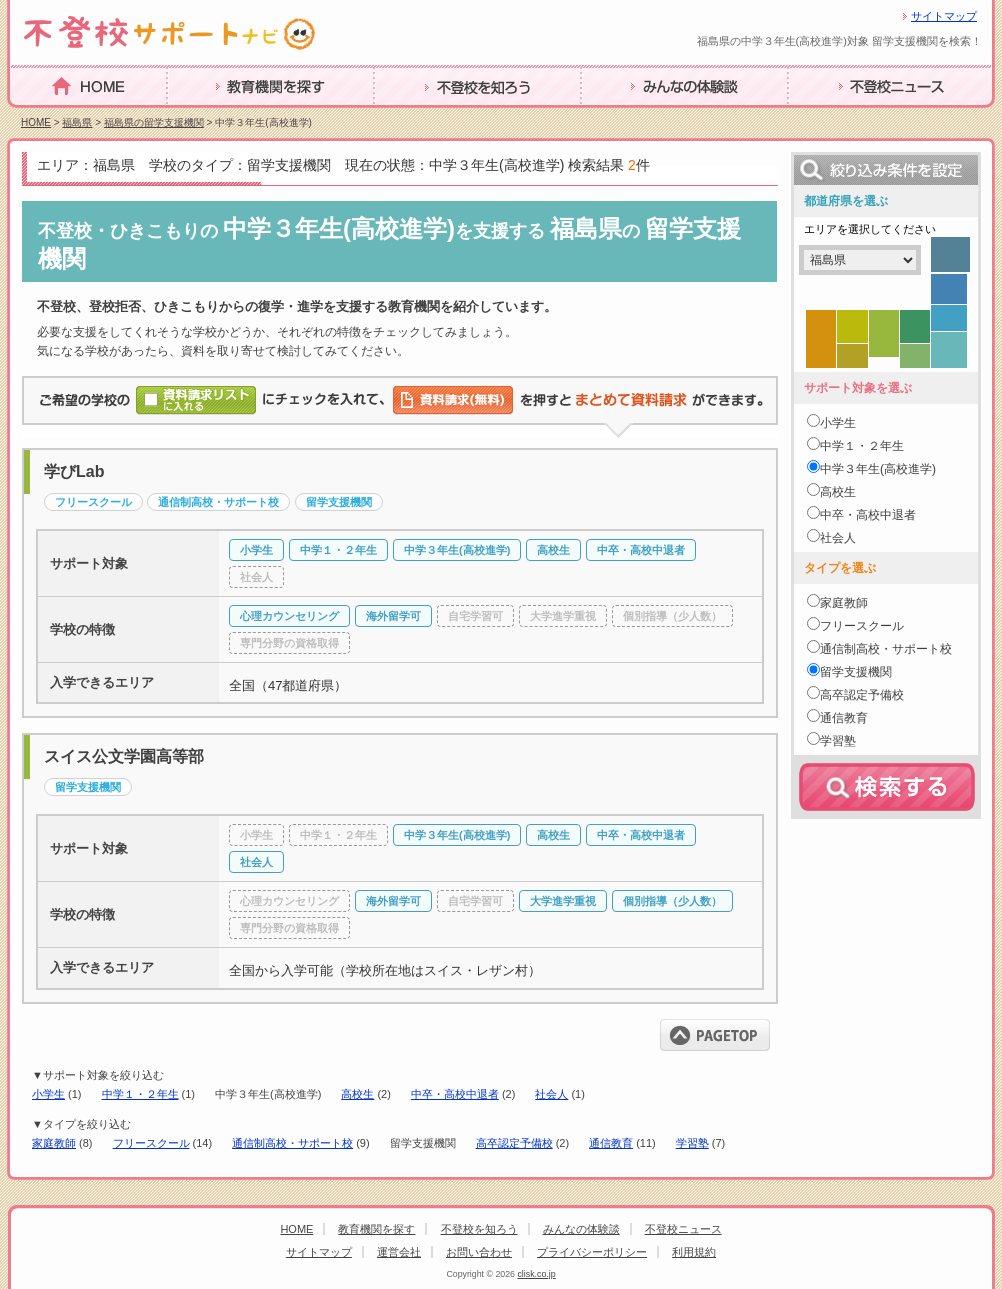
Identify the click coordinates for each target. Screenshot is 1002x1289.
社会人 (551, 1094)
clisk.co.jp (536, 1274)
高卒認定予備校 (514, 1143)
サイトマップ (944, 16)
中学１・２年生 (140, 1094)
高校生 (357, 1094)
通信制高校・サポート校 (292, 1143)
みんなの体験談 (636, 117)
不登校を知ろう (429, 117)
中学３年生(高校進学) (878, 469)
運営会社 (399, 1252)
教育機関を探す (222, 117)
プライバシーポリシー (592, 1252)
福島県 (77, 122)
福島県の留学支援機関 (154, 122)
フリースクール (151, 1143)
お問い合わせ (479, 1252)
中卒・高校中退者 (455, 1094)
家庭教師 (54, 1143)
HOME (34, 116)
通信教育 (611, 1143)
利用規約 (694, 1252)
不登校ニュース (843, 117)
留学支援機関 (856, 672)
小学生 (48, 1094)
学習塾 (692, 1143)
